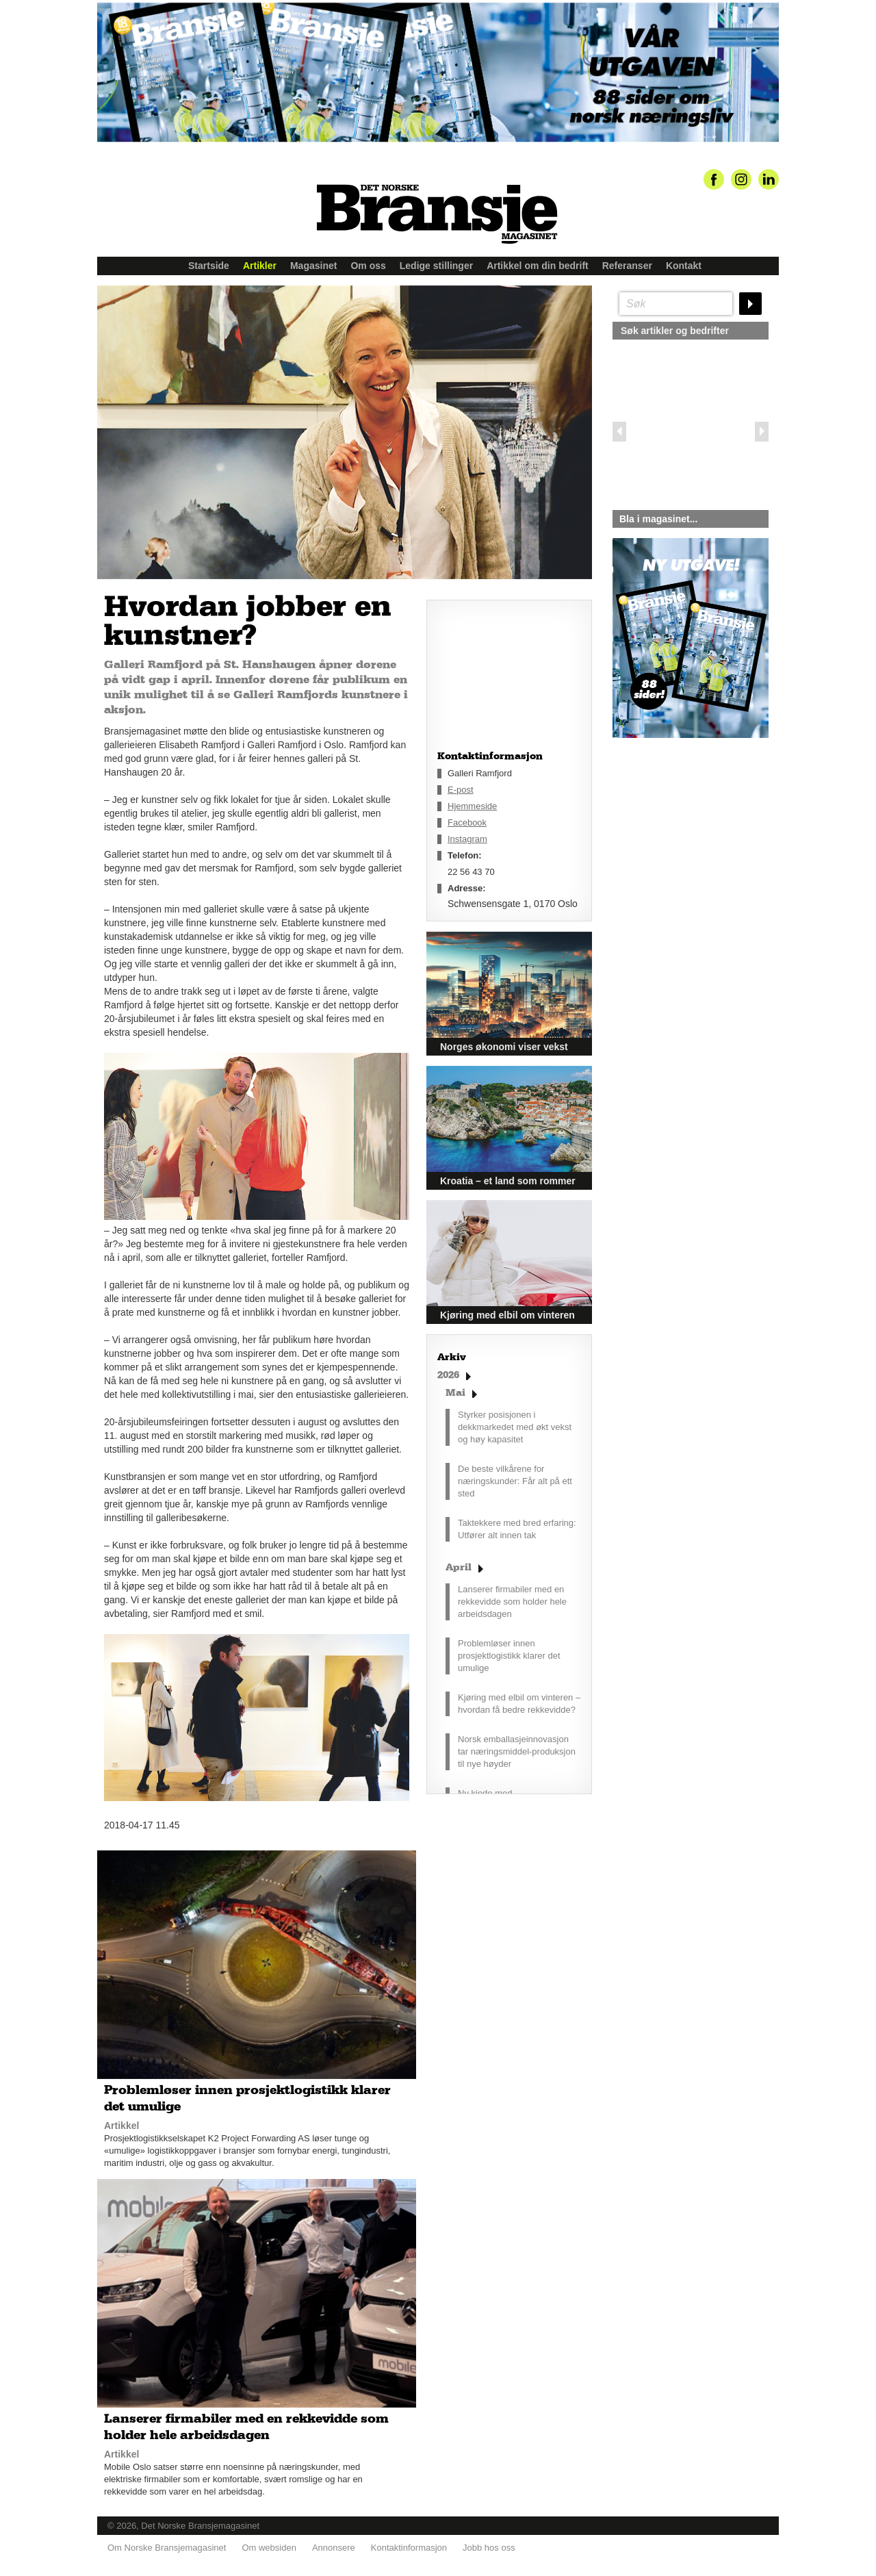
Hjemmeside (472, 806)
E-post (461, 790)
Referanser (627, 265)
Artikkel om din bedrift (538, 265)
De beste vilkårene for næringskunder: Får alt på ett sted (515, 1481)
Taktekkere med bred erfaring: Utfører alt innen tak (517, 1529)
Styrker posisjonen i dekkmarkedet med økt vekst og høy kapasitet (514, 1427)
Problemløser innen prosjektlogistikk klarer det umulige (509, 1655)
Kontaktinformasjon (409, 2542)
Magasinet (313, 265)
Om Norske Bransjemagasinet (166, 2542)
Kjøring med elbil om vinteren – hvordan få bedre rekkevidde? (519, 1703)
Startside (208, 265)
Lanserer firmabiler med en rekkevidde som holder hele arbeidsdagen (512, 1601)
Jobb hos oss (489, 2542)
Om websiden (269, 2542)
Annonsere (333, 2542)
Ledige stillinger (436, 265)
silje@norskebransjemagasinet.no (675, 866)
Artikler (259, 265)
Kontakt (683, 265)
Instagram (467, 839)
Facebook (467, 822)
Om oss (367, 265)
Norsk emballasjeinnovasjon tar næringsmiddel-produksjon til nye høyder (517, 1751)
